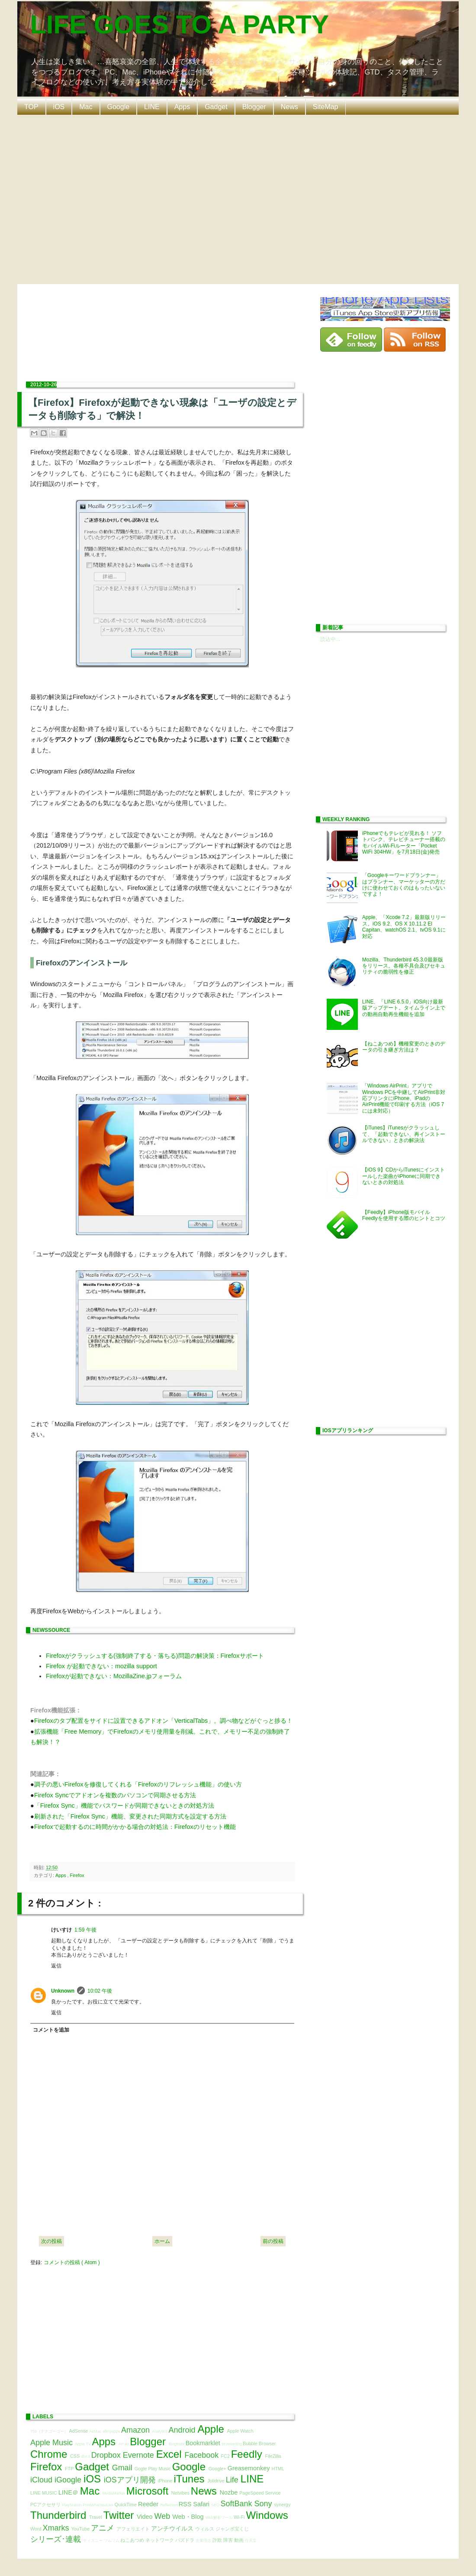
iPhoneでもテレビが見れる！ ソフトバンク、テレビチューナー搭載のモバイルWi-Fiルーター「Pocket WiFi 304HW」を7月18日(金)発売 (403, 842)
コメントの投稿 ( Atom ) (72, 2262)
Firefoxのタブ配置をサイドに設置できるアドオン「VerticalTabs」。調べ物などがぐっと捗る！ (163, 1720)
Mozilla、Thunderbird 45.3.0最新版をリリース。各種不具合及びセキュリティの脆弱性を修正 (403, 966)
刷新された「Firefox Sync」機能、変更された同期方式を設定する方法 (130, 1816)
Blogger (254, 106)
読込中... (330, 639)
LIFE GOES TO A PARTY (179, 24)
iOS (59, 106)
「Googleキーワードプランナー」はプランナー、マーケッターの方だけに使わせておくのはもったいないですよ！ (403, 884)
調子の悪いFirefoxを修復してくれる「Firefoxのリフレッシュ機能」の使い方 (138, 1784)
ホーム (162, 2241)
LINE (152, 106)
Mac (85, 106)
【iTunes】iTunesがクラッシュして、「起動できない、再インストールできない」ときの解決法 (403, 1134)
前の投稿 (273, 2241)
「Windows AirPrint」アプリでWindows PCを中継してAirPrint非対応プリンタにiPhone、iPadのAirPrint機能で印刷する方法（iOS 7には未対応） (403, 1098)
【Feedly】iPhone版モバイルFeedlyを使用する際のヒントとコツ (403, 1215)
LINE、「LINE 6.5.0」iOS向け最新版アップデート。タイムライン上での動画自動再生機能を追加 (403, 1008)
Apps (182, 106)
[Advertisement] (81, 198)
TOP (31, 106)
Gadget (216, 106)
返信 (56, 1966)
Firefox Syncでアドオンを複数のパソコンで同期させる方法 (115, 1795)
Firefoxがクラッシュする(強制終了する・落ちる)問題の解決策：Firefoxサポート (155, 1655)
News (289, 106)
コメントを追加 (51, 2030)
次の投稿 (51, 2241)
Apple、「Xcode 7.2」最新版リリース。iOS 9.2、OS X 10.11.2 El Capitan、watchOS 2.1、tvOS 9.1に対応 (404, 926)
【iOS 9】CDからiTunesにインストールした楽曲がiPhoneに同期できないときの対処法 (403, 1176)
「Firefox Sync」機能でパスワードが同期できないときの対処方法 (124, 1805)
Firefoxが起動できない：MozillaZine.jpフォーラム (114, 1676)
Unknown (62, 1991)
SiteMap (325, 106)
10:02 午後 (99, 1991)
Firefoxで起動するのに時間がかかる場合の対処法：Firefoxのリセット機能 (135, 1826)
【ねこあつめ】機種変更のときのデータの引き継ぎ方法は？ (403, 1047)
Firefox (77, 1875)
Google (118, 106)
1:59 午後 (85, 1930)
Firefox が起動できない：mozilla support (101, 1666)
